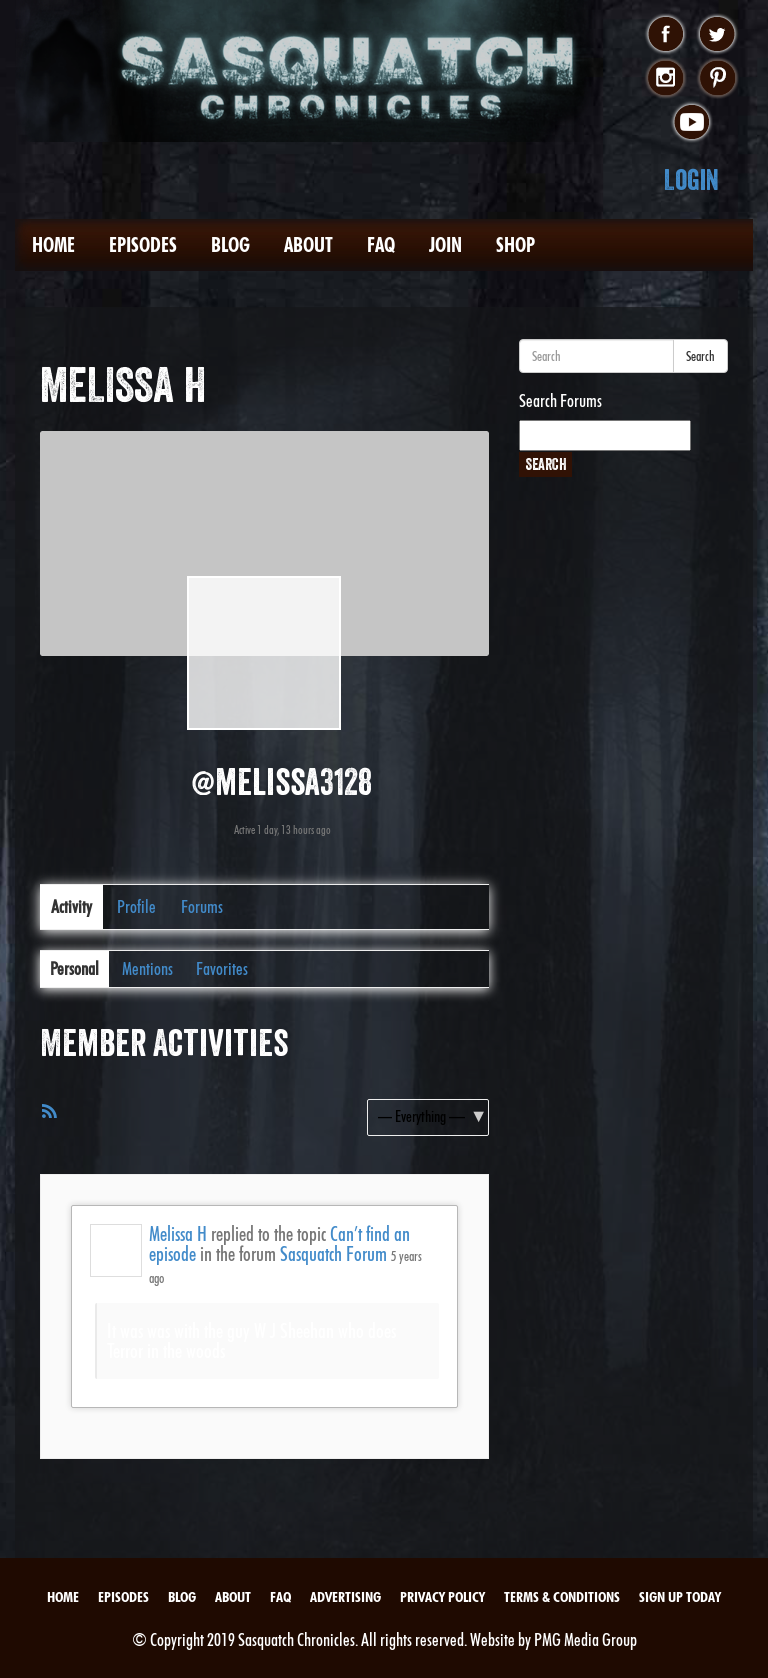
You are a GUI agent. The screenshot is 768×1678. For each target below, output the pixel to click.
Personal (74, 968)
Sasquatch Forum (333, 1254)
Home (53, 245)
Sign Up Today (680, 1597)
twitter (717, 35)
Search (700, 356)
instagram (665, 79)
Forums (202, 906)
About (308, 245)
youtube (691, 123)
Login (691, 179)
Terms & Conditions (562, 1597)
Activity (71, 906)
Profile (136, 906)
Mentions (147, 968)
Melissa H (178, 1234)
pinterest (717, 79)
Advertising (345, 1597)
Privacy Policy (442, 1597)
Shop (515, 245)
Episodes (143, 245)
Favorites (222, 968)
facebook (665, 35)
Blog (230, 245)
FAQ (381, 245)
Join (445, 245)
